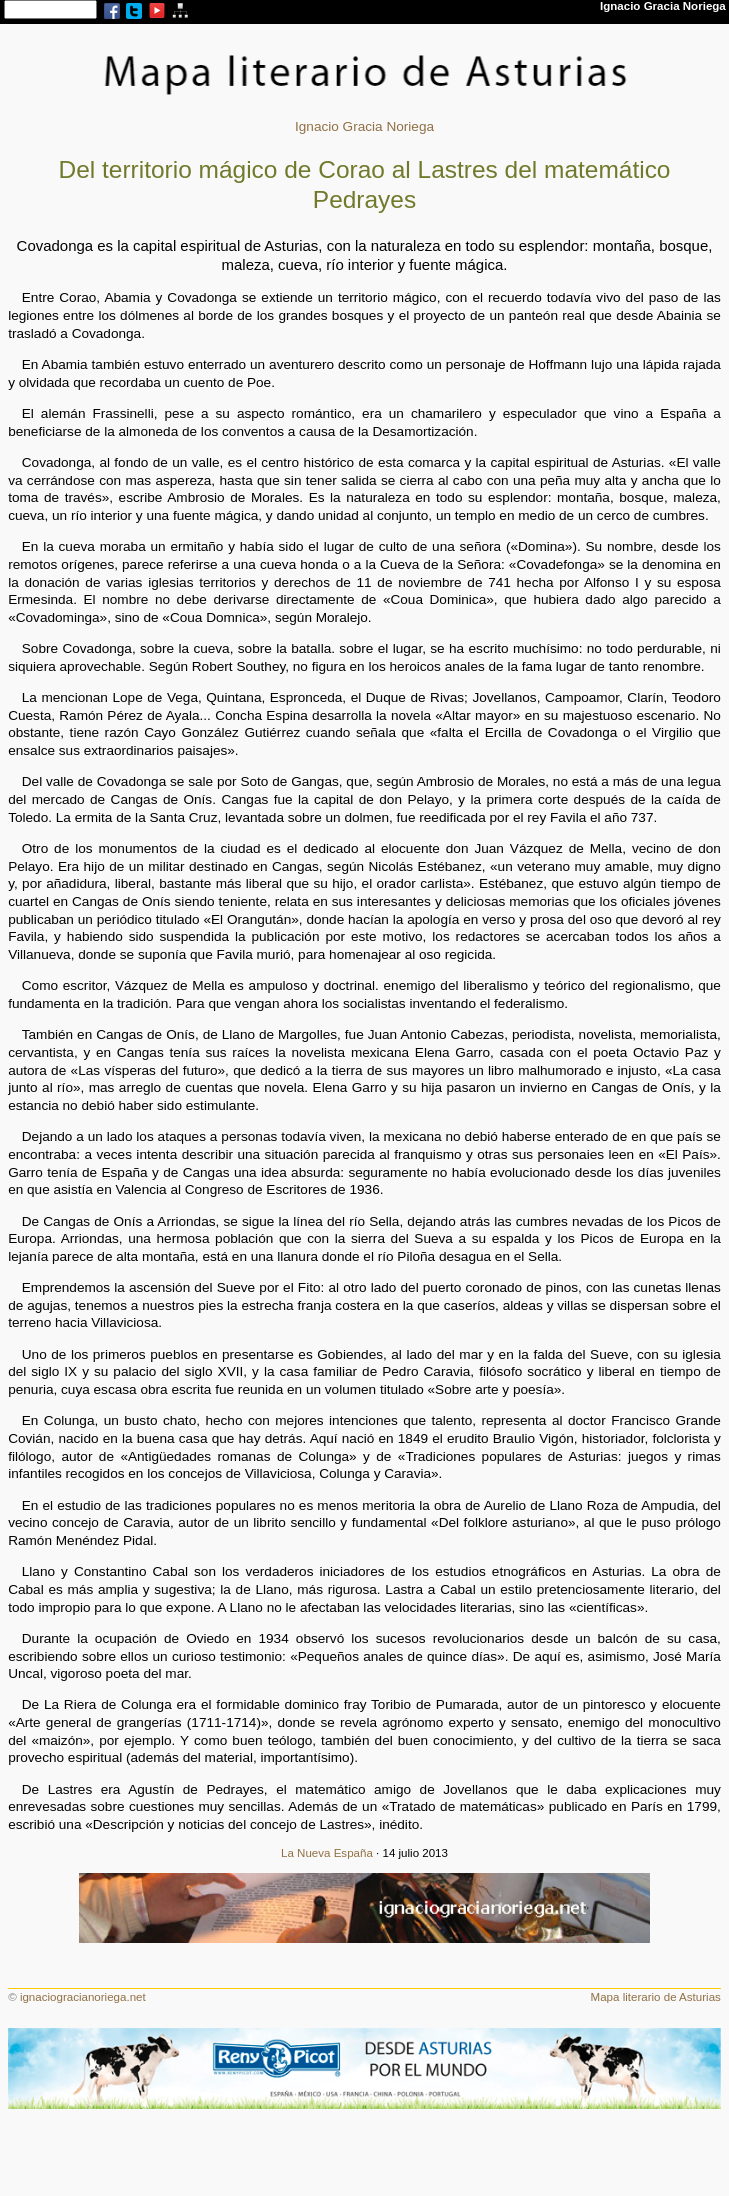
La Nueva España (327, 1853)
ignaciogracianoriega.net (83, 1997)
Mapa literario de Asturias (656, 1997)
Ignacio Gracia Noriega (364, 126)
